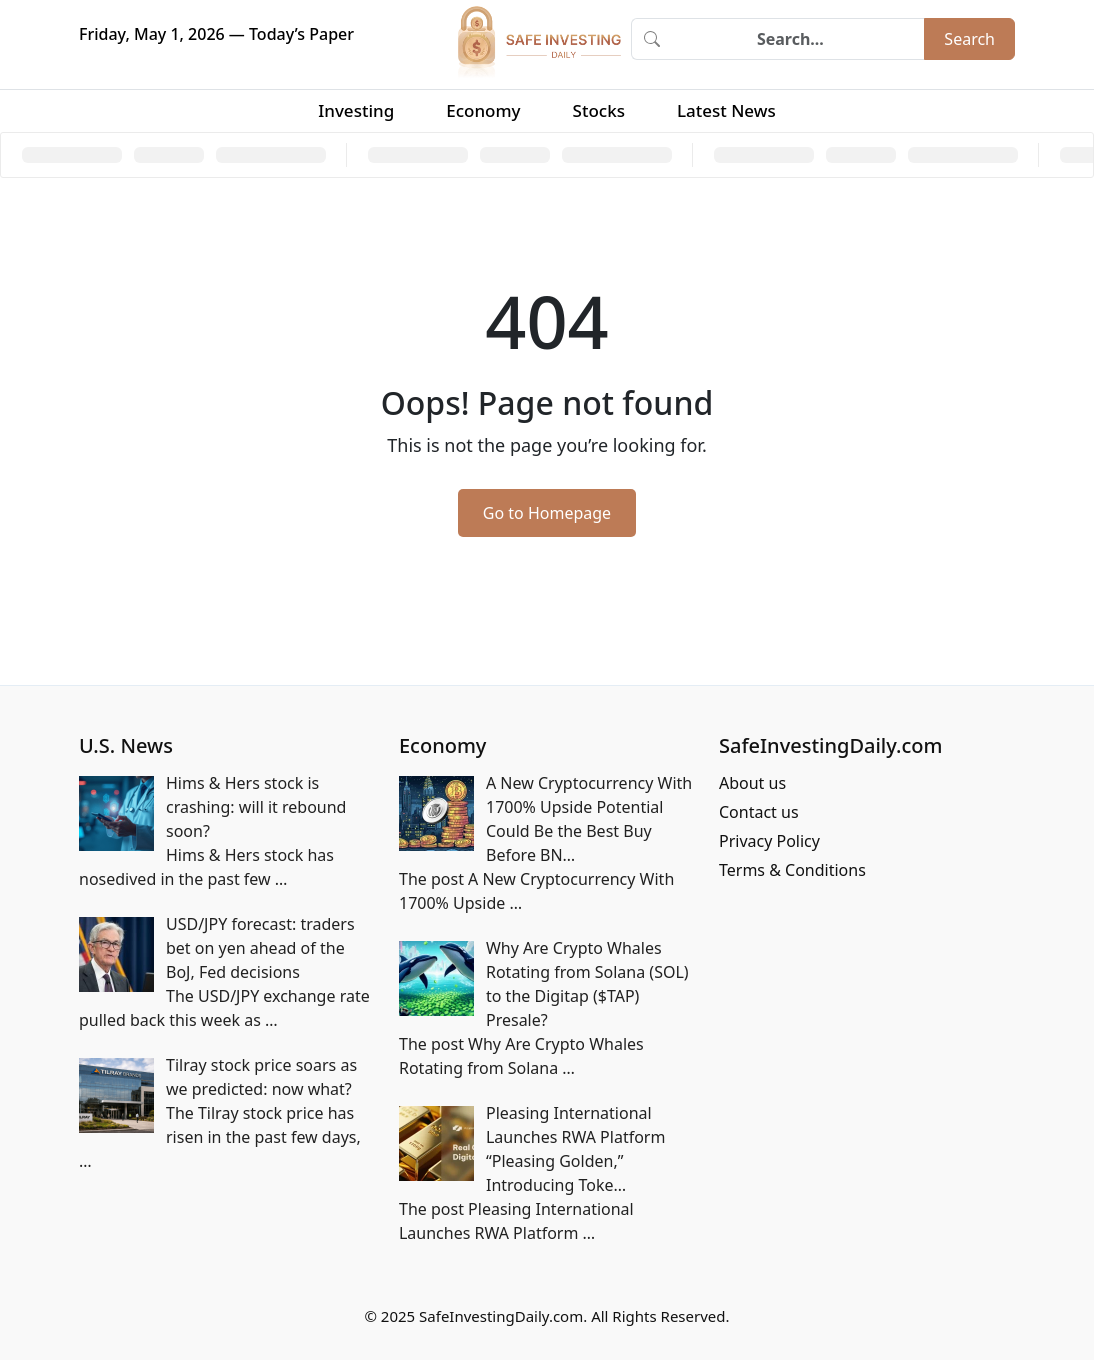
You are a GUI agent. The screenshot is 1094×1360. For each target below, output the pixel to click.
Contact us (759, 812)
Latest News (726, 110)
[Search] (798, 39)
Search (969, 39)
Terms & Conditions (792, 870)
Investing (356, 110)
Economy (483, 110)
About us (752, 783)
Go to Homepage (547, 513)
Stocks (599, 110)
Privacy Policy (769, 841)
